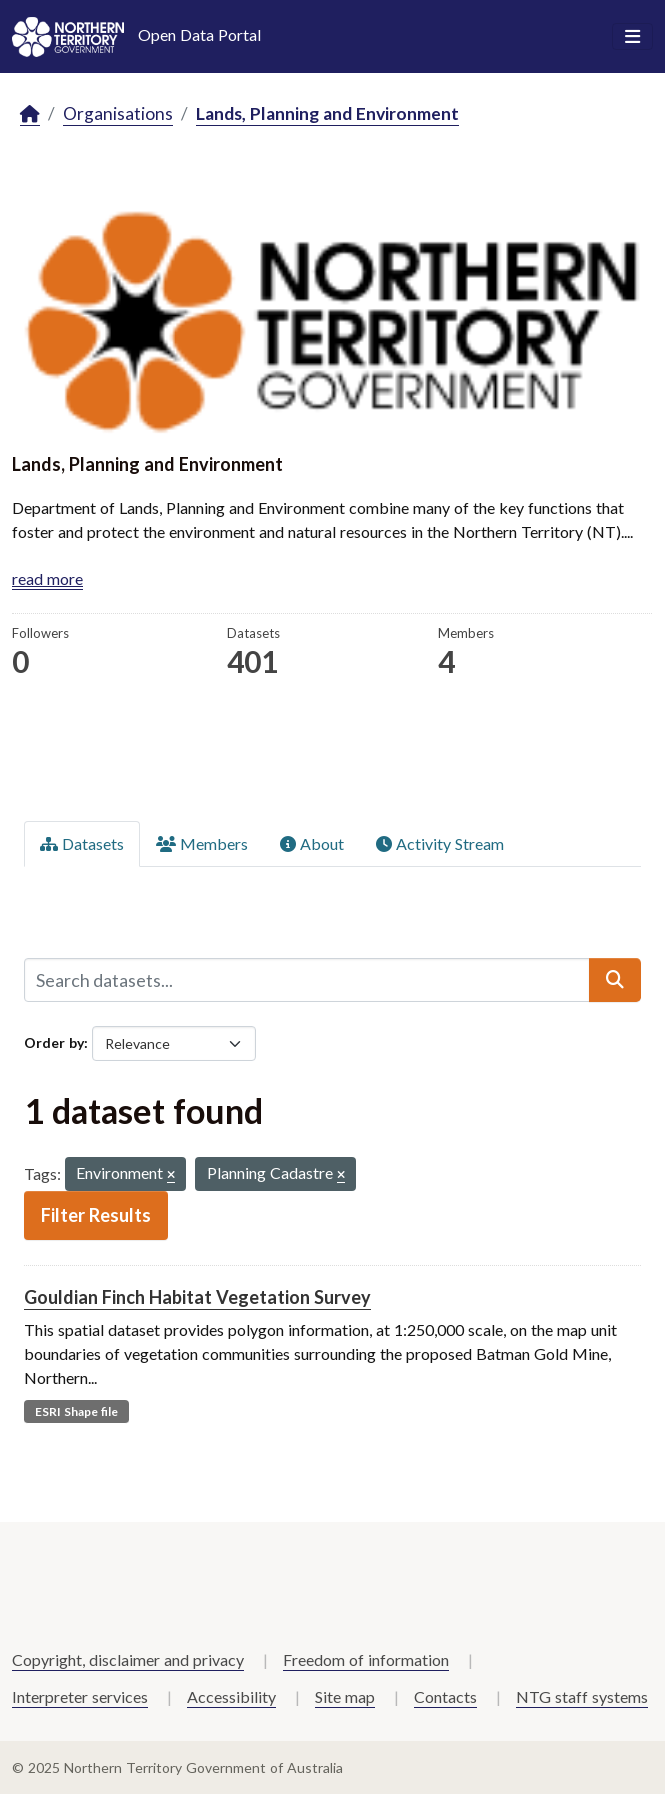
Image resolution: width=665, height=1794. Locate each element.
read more (47, 578)
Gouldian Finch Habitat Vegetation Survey (197, 1297)
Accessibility (231, 1696)
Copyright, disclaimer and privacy (128, 1659)
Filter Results (96, 1215)
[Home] (30, 114)
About (312, 843)
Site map (345, 1696)
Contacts (445, 1696)
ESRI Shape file (76, 1411)
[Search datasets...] (307, 980)
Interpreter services (80, 1696)
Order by (54, 1042)
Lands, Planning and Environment (327, 113)
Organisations (118, 113)
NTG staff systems (582, 1696)
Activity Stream (440, 843)
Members (202, 843)
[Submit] (615, 980)
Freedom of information (366, 1659)
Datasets (82, 843)
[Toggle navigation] (632, 37)
